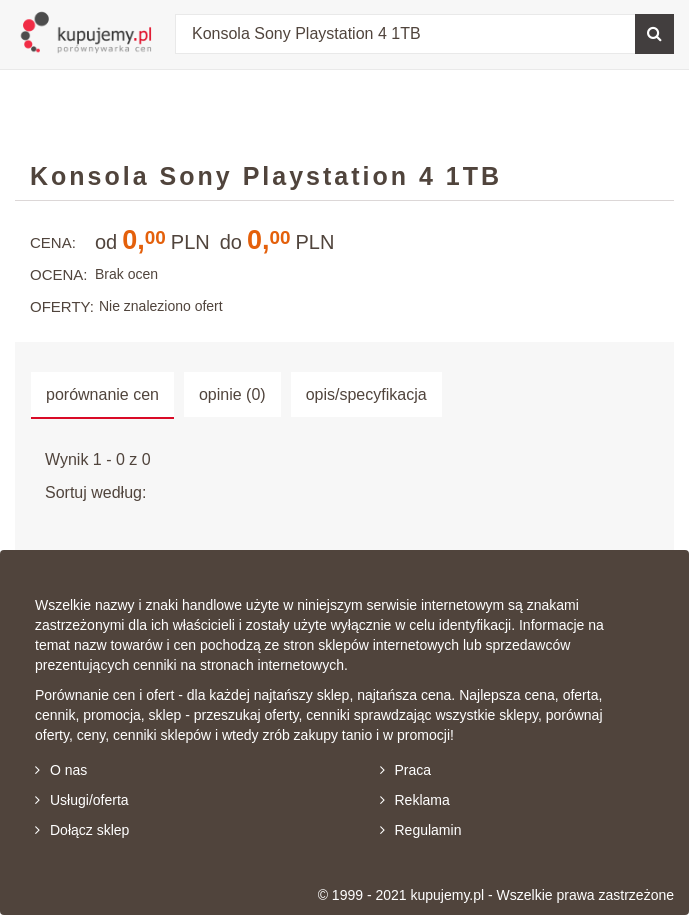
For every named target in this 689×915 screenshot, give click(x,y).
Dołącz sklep (82, 830)
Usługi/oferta (82, 800)
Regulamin (421, 830)
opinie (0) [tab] (232, 394)
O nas (61, 770)
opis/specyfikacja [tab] (366, 394)
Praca (406, 770)
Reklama (415, 800)
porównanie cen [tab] (102, 394)
